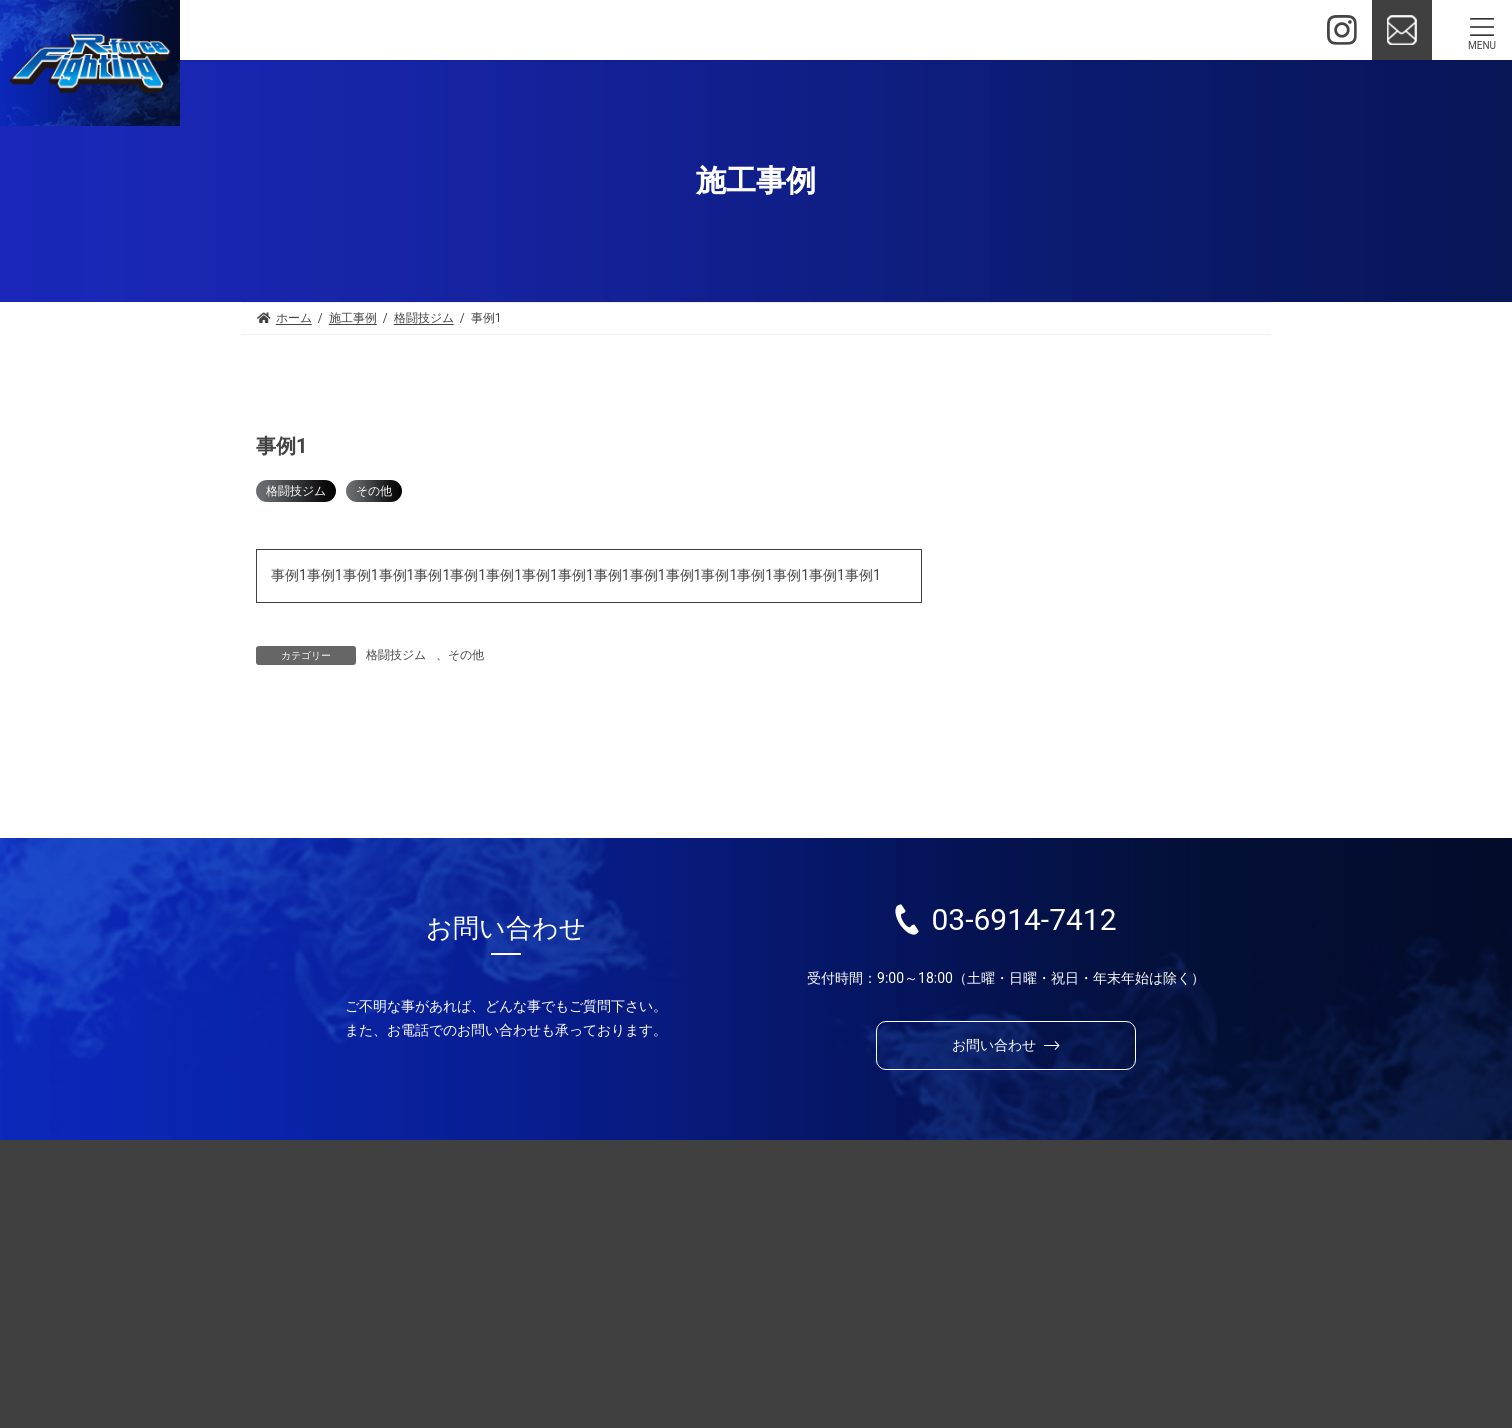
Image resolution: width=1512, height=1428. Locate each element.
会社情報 (696, 1368)
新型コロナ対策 (1011, 541)
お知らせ (780, 1368)
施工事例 (1084, 1221)
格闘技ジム (296, 491)
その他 (374, 491)
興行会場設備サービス (811, 1285)
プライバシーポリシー (906, 1368)
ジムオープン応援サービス (825, 1253)
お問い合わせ (598, 1368)
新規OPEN (994, 498)
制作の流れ (1221, 1221)
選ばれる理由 (598, 1221)
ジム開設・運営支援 (777, 1221)
